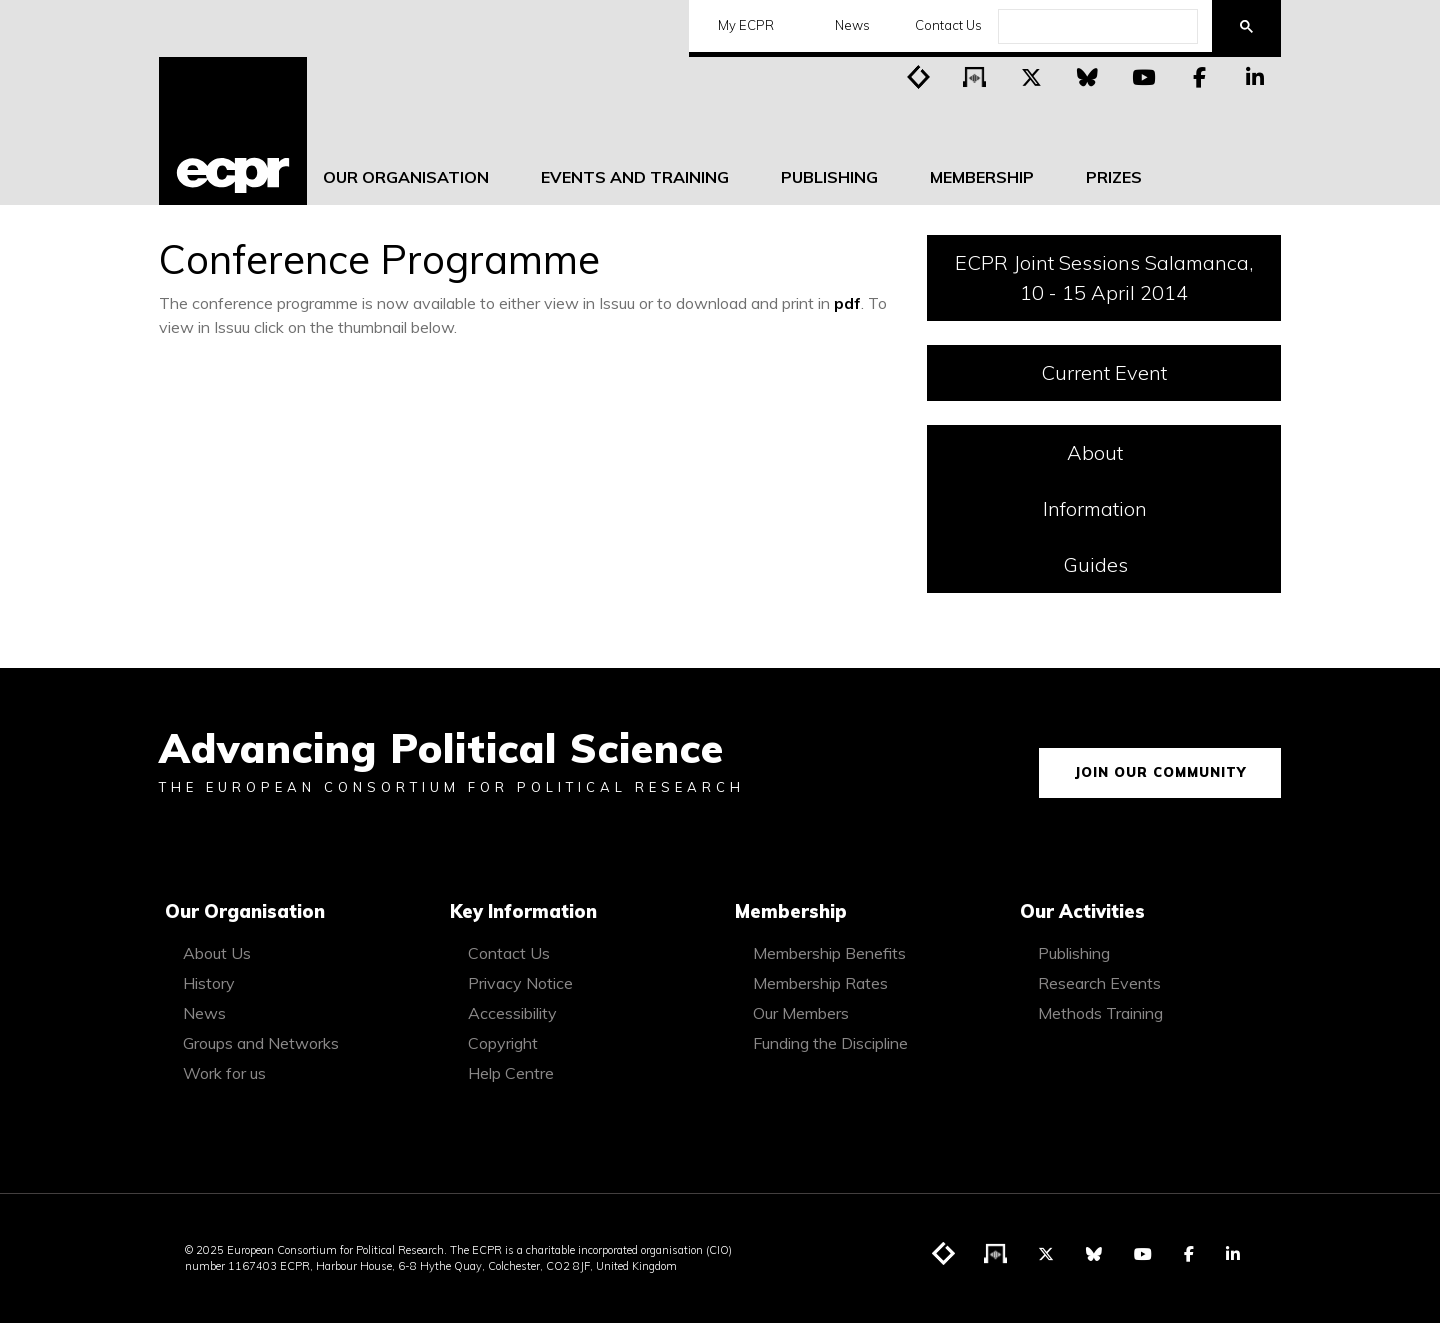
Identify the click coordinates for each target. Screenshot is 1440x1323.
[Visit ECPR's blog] (919, 76)
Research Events (1099, 983)
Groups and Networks (261, 1043)
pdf (847, 303)
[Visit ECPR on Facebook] (1199, 76)
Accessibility (512, 1013)
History (209, 983)
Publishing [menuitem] (829, 177)
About (1163, 451)
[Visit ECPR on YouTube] (1143, 76)
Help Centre (511, 1073)
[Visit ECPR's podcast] (975, 76)
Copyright (503, 1043)
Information (1151, 507)
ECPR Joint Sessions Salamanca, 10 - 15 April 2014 (1104, 277)
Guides (1162, 563)
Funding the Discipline (830, 1043)
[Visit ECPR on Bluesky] (1087, 76)
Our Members (801, 1013)
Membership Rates (820, 983)
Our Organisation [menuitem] (406, 177)
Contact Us (942, 25)
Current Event (1104, 372)
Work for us (224, 1073)
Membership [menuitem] (982, 177)
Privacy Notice (520, 983)
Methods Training (1100, 1013)
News (846, 25)
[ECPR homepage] (233, 131)
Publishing (1074, 953)
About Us (217, 953)
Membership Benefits (829, 953)
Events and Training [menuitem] (635, 177)
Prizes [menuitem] (1114, 177)
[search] (1096, 27)
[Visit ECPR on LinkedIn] (1255, 76)
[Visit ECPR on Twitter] (1031, 76)
